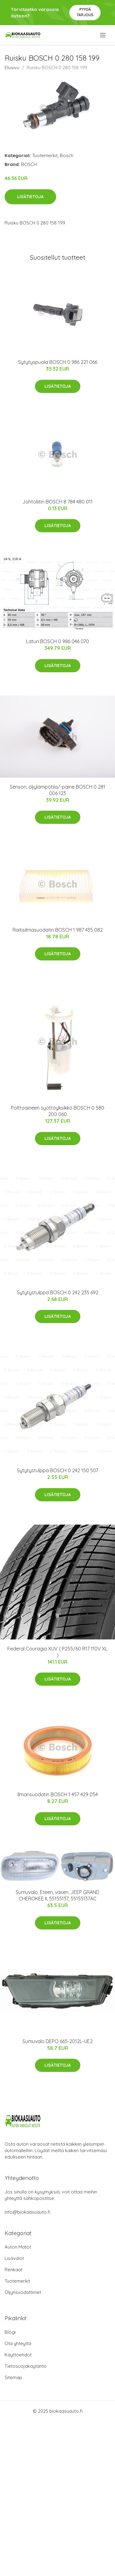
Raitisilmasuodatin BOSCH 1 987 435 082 (58, 930)
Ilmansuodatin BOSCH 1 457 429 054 (57, 1794)
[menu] (103, 35)
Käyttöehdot (18, 2355)
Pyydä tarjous (85, 12)
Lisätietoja (30, 196)
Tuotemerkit (45, 155)
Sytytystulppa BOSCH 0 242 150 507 (57, 1470)
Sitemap (13, 2377)
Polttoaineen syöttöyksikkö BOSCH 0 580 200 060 (57, 1111)
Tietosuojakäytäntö (26, 2366)
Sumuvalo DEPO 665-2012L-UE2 (57, 2041)
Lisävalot (14, 2258)
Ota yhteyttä (18, 2343)
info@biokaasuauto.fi (27, 2212)
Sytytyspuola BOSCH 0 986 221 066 (57, 362)
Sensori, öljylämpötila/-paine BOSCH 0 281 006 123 (57, 790)
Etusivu (12, 67)
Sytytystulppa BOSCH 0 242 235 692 (57, 1292)
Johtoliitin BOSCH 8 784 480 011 (57, 502)
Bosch (66, 155)
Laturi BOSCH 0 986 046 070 (57, 641)
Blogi (10, 2332)
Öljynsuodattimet (23, 2292)
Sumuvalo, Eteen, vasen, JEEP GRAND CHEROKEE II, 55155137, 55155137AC (57, 1895)
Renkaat (13, 2269)
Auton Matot (18, 2247)
